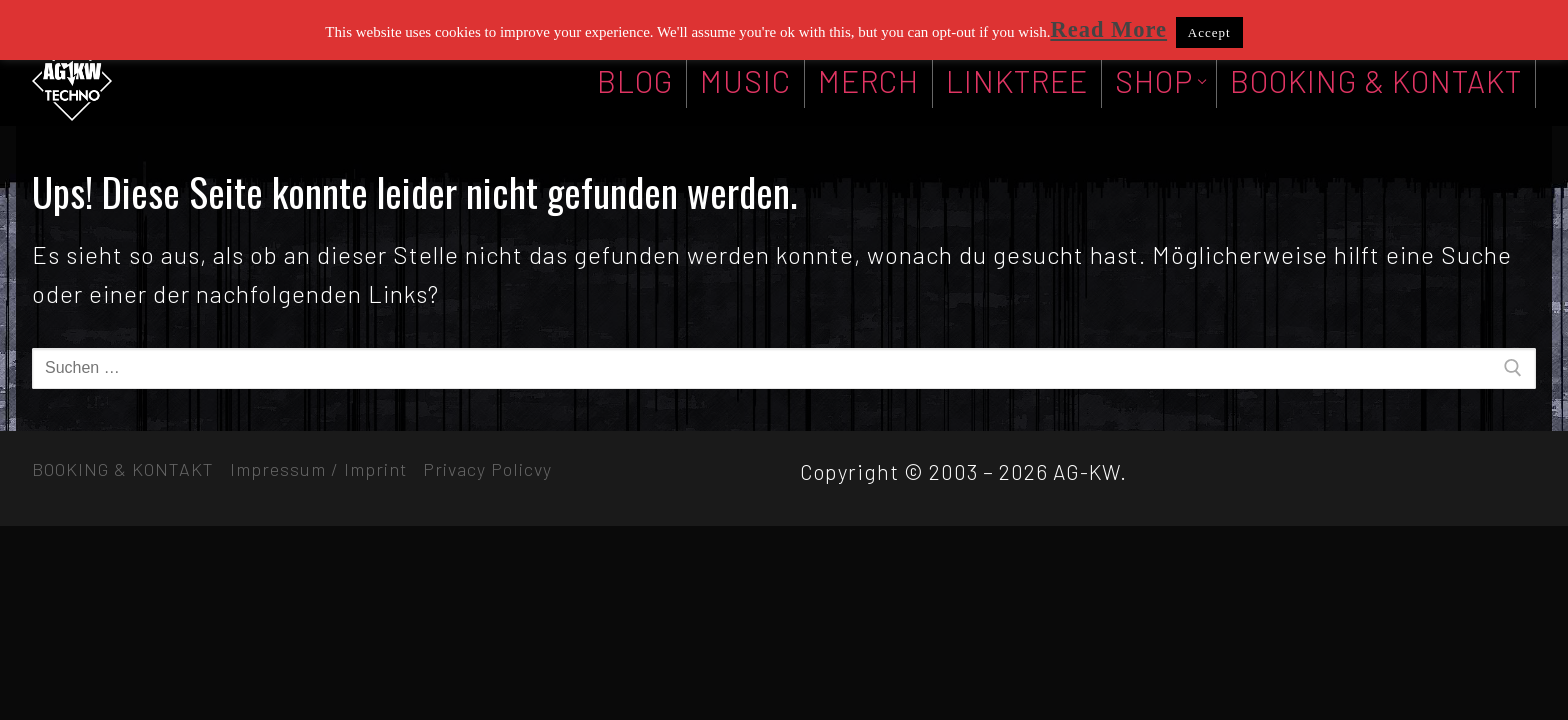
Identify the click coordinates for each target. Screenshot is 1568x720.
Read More (1108, 29)
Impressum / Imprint (318, 469)
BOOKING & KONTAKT (123, 469)
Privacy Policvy (487, 469)
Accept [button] (1209, 32)
